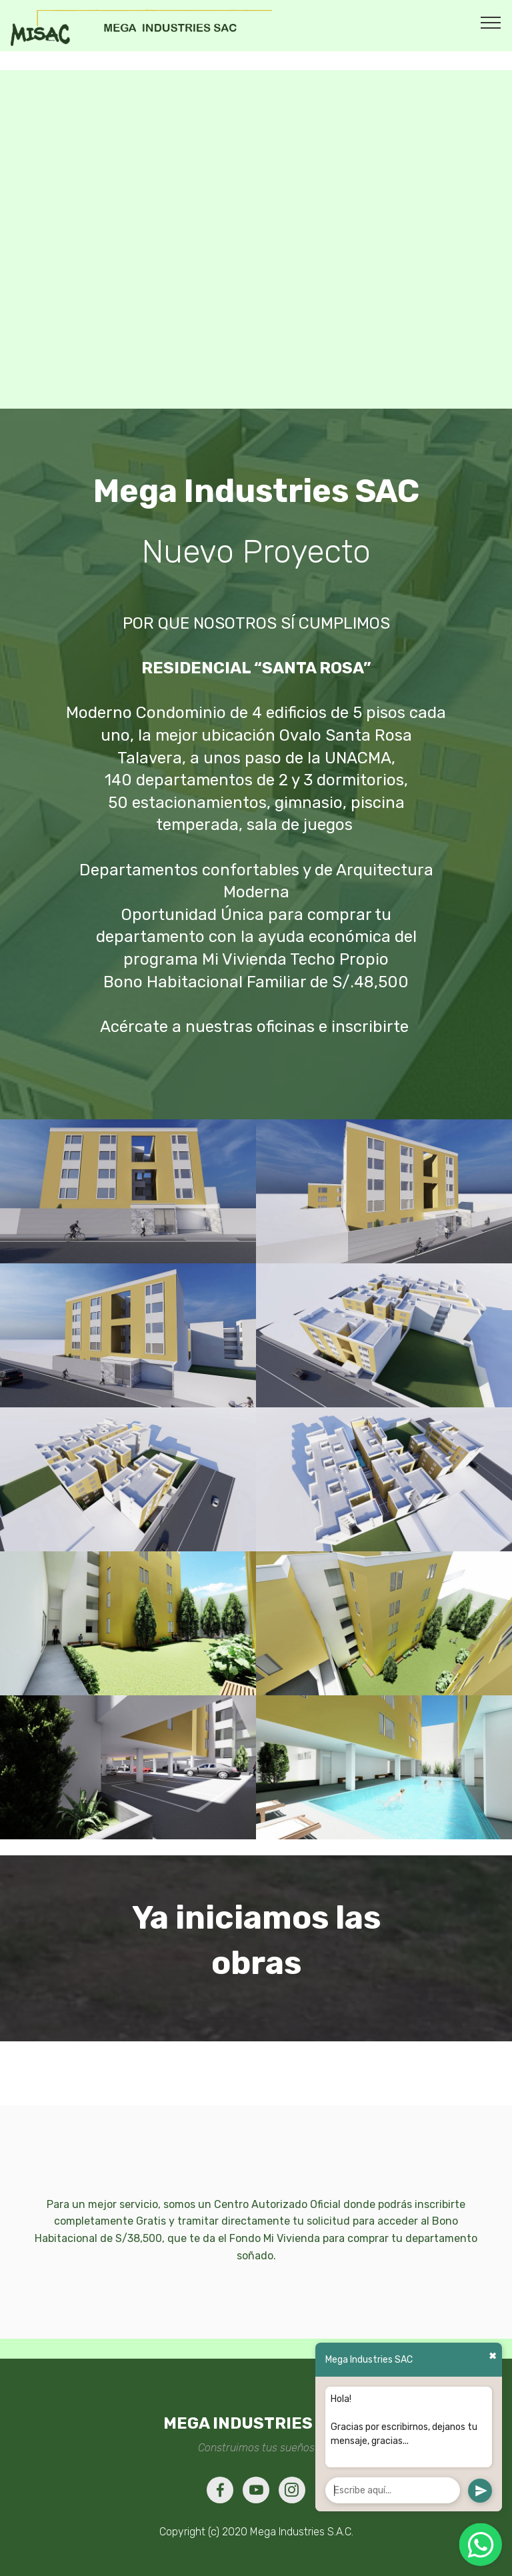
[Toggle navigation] (491, 22)
